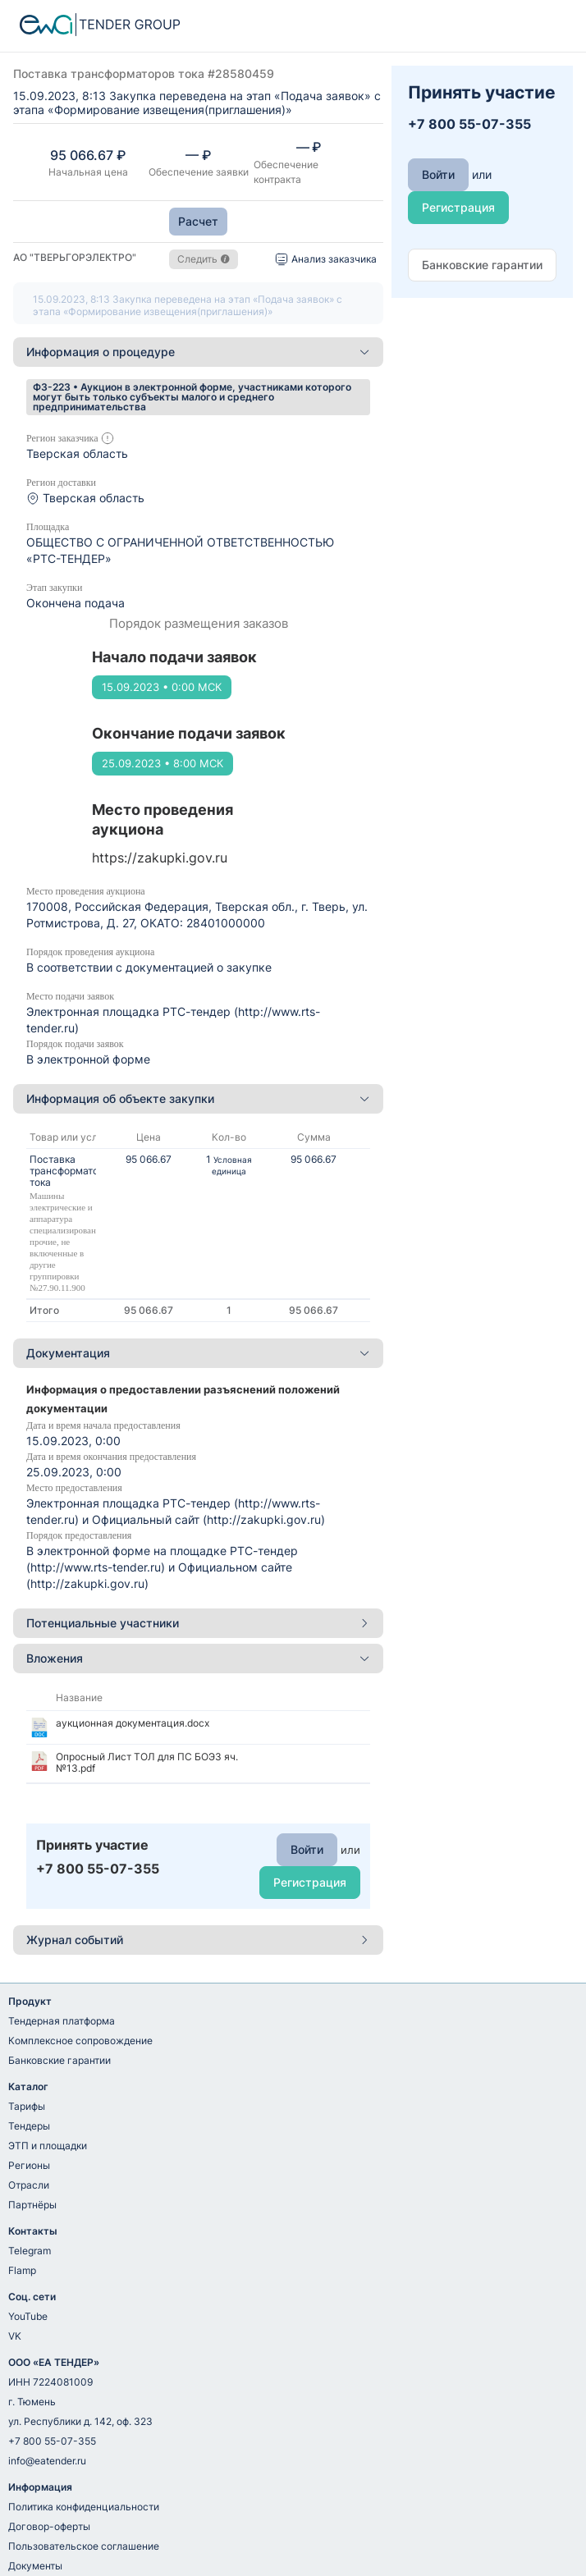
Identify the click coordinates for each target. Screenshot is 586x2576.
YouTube (28, 2316)
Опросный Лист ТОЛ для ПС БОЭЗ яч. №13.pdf (147, 1762)
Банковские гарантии (59, 2060)
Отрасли (28, 2185)
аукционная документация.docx (132, 1723)
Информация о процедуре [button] (198, 352)
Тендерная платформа (61, 2021)
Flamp (22, 2270)
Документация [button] (198, 1353)
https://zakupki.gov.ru (159, 857)
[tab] (198, 352)
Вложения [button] (198, 1658)
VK (14, 2336)
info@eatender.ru (47, 2461)
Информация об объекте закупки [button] (198, 1098)
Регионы (29, 2165)
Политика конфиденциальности (83, 2507)
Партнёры (32, 2205)
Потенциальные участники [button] (198, 1623)
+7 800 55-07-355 (52, 2441)
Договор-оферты (49, 2526)
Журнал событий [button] (198, 1940)
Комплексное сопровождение (80, 2040)
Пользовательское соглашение (83, 2546)
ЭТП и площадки (47, 2145)
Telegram (29, 2250)
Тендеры (29, 2126)
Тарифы (26, 2106)
